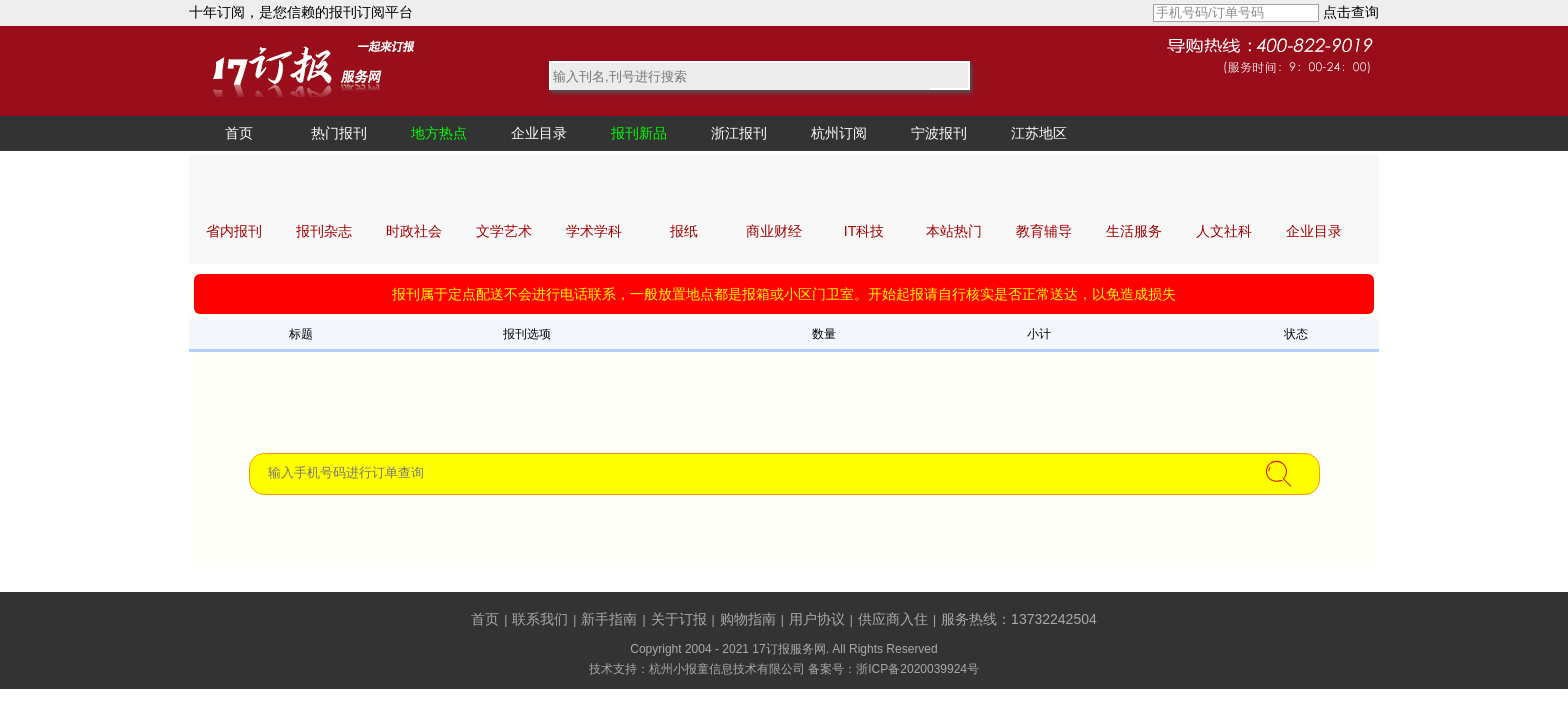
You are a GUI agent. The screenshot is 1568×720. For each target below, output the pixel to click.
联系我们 (540, 619)
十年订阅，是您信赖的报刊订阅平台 (301, 12)
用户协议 (817, 619)
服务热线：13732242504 (1019, 619)
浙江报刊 (739, 133)
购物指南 (748, 619)
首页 (239, 133)
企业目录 (539, 133)
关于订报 (679, 619)
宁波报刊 (939, 133)
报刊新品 (639, 133)
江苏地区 (1039, 133)
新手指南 (609, 619)
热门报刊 (339, 133)
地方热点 (439, 133)
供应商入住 (893, 619)
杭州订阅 (839, 133)
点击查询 (1351, 12)
